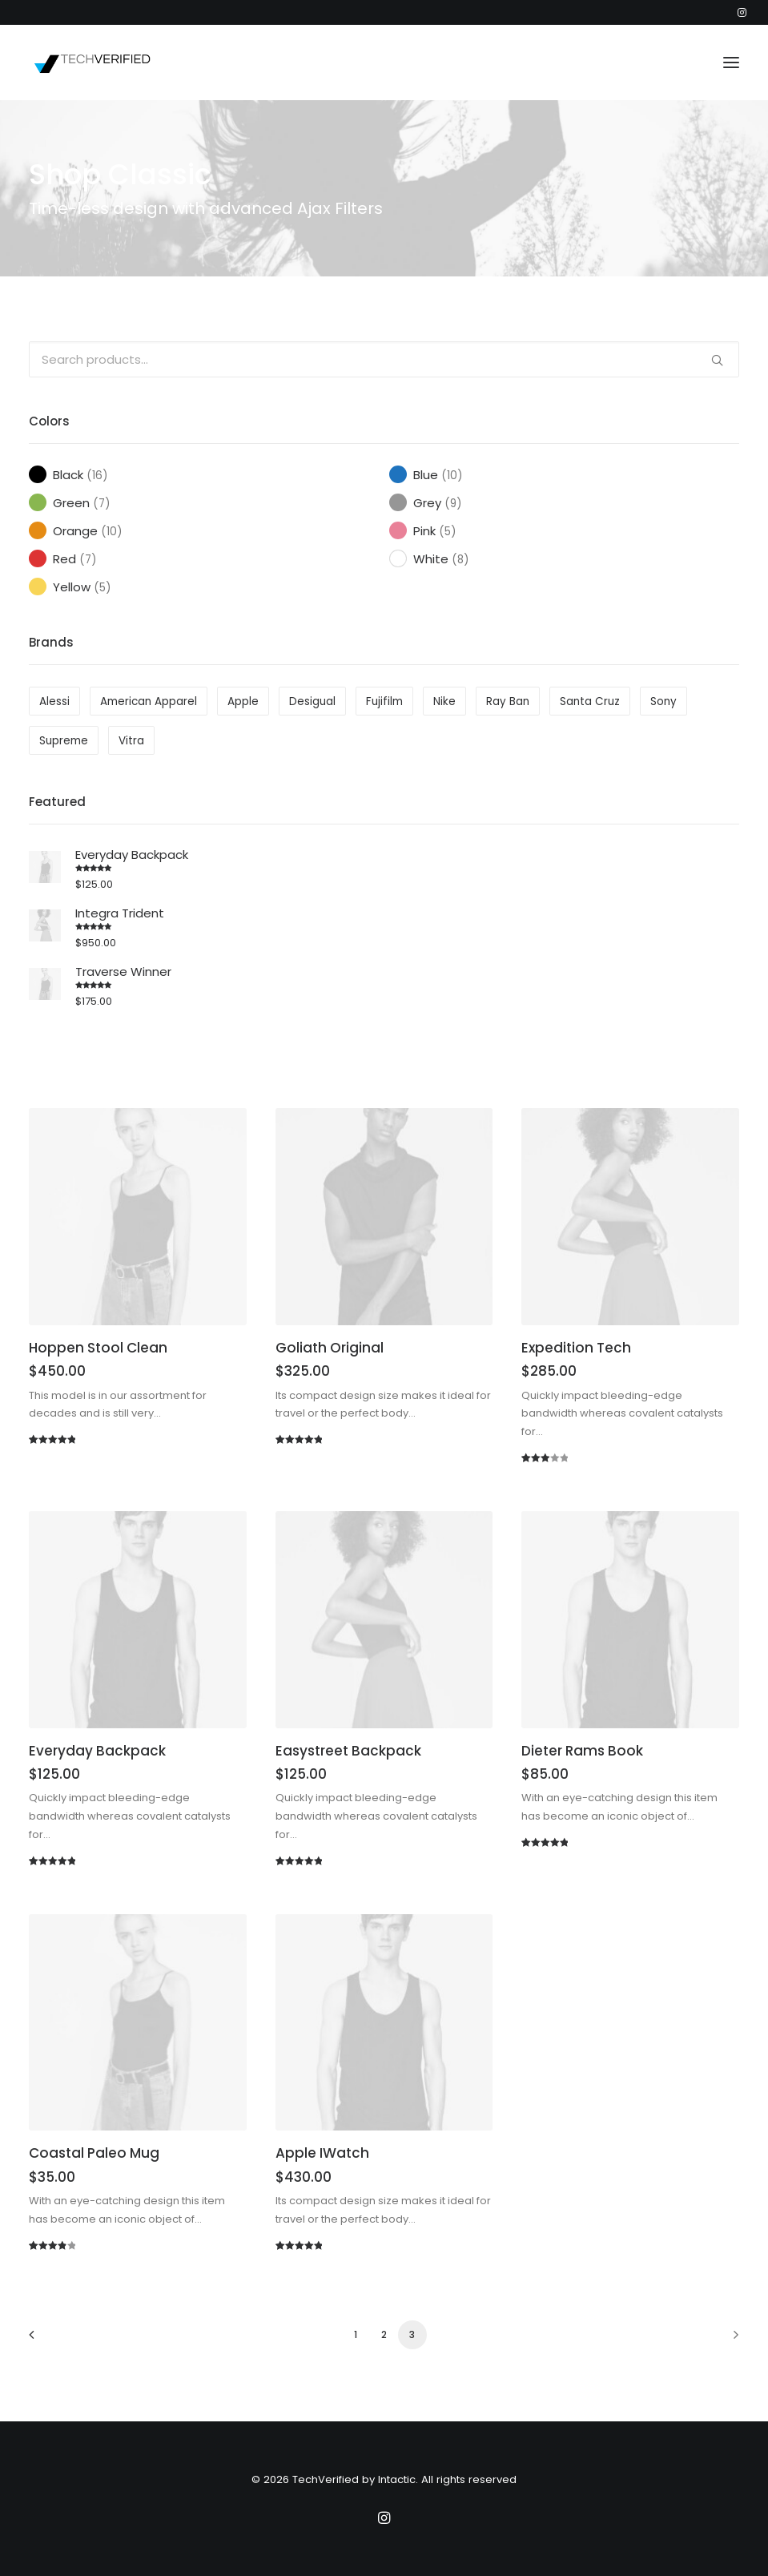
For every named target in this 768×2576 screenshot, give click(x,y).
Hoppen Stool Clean (98, 1347)
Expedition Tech (576, 1347)
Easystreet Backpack (348, 1750)
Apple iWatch (322, 2153)
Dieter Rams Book (582, 1750)
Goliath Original (329, 1347)
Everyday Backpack (97, 1750)
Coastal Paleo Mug (94, 2153)
